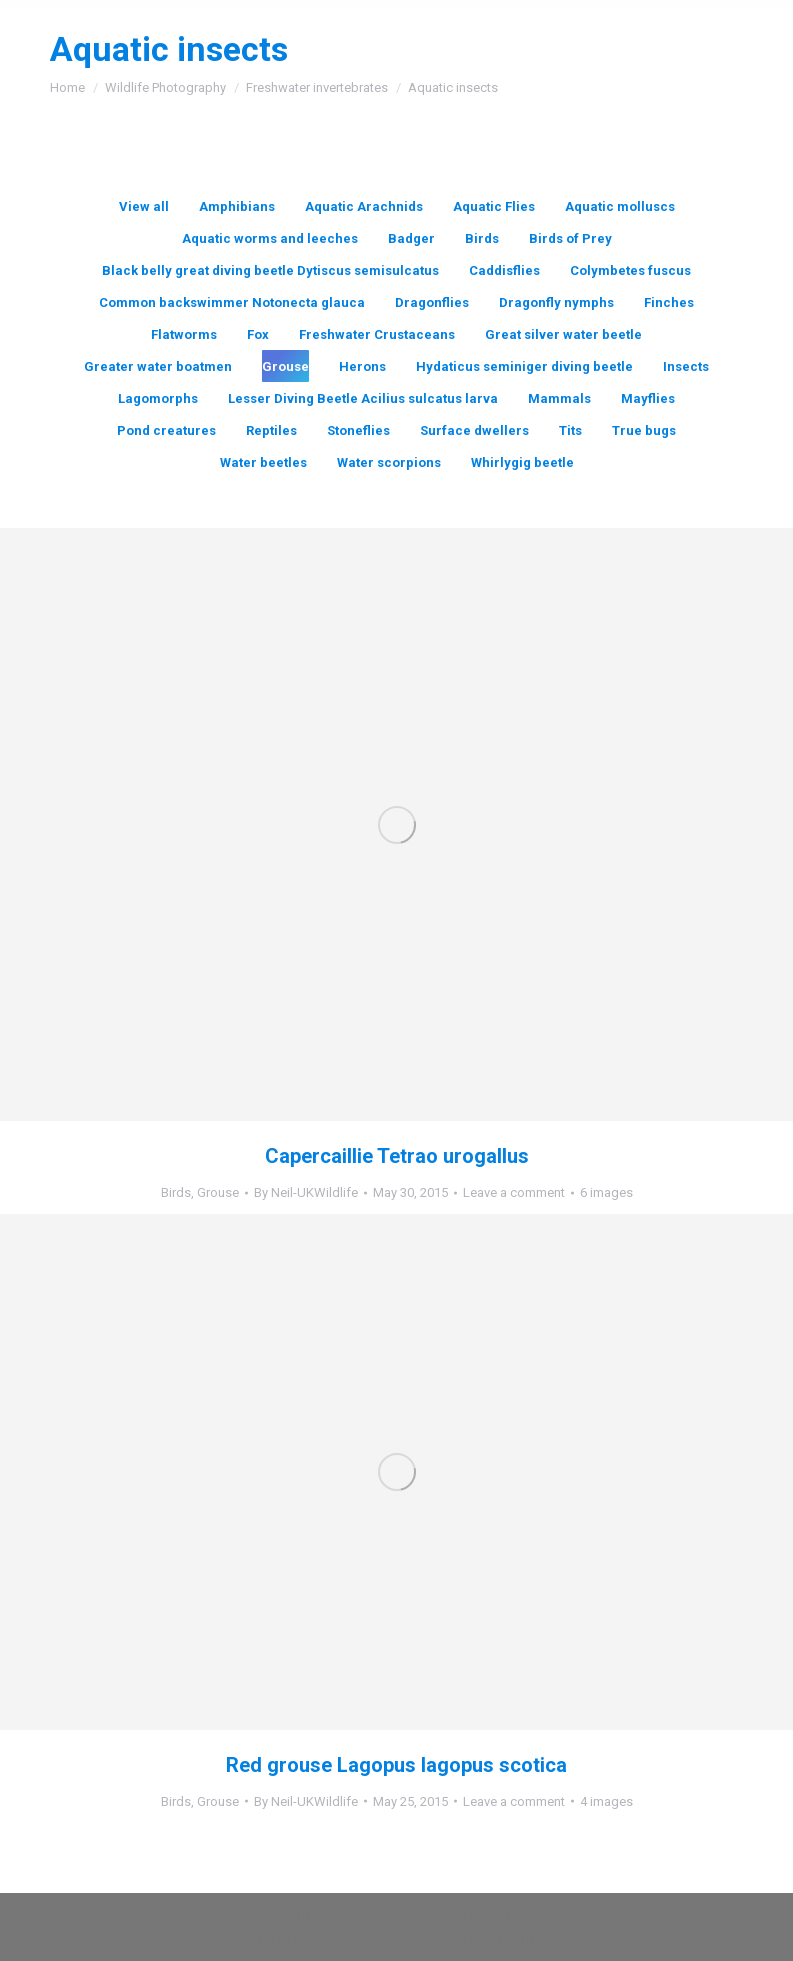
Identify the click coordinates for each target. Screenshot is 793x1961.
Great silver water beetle (563, 334)
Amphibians (237, 206)
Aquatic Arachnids (364, 206)
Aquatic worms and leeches (270, 238)
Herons (362, 366)
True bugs (644, 430)
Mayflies (648, 398)
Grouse (285, 366)
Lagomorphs (158, 398)
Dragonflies (432, 302)
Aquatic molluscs (620, 206)
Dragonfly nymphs (556, 302)
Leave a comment (514, 1192)
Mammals (559, 398)
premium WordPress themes (460, 1915)
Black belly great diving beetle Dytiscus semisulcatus (270, 270)
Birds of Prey (570, 238)
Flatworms (184, 334)
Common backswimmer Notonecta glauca (232, 302)
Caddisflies (504, 270)
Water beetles (263, 462)
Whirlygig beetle (522, 462)
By (306, 1192)
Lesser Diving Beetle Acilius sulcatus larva (363, 398)
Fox (258, 334)
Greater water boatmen (158, 366)
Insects (686, 366)
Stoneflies (358, 430)
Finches (669, 302)
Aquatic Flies (494, 206)
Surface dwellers (474, 430)
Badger (411, 238)
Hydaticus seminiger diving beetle (524, 366)
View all (144, 206)
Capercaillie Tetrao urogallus (397, 1156)
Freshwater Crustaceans (377, 334)
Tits (570, 430)
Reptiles (271, 430)
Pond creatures (166, 430)
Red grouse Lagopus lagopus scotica (396, 1765)
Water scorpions (389, 462)
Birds (482, 238)
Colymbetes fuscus (630, 270)
